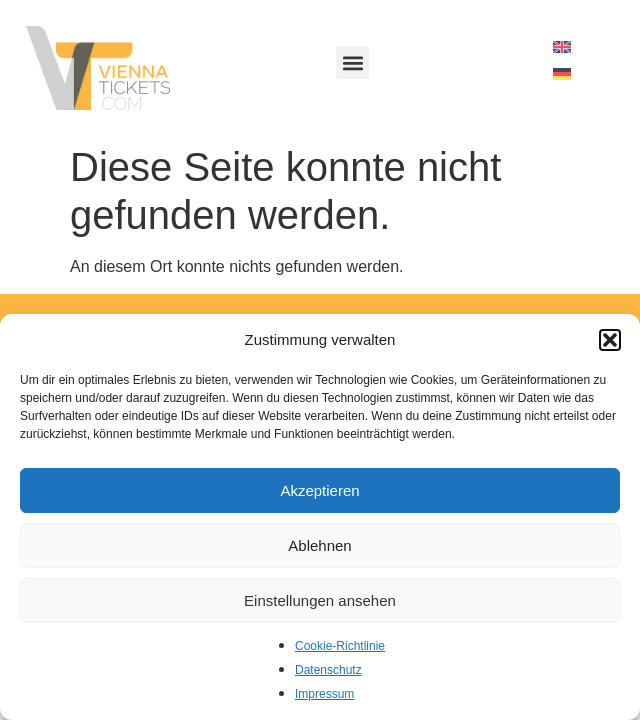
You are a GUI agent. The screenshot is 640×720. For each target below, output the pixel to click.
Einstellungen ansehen (320, 600)
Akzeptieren (319, 490)
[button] (610, 340)
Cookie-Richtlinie (340, 646)
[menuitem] (562, 47)
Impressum (324, 694)
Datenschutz (328, 670)
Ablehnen (319, 545)
